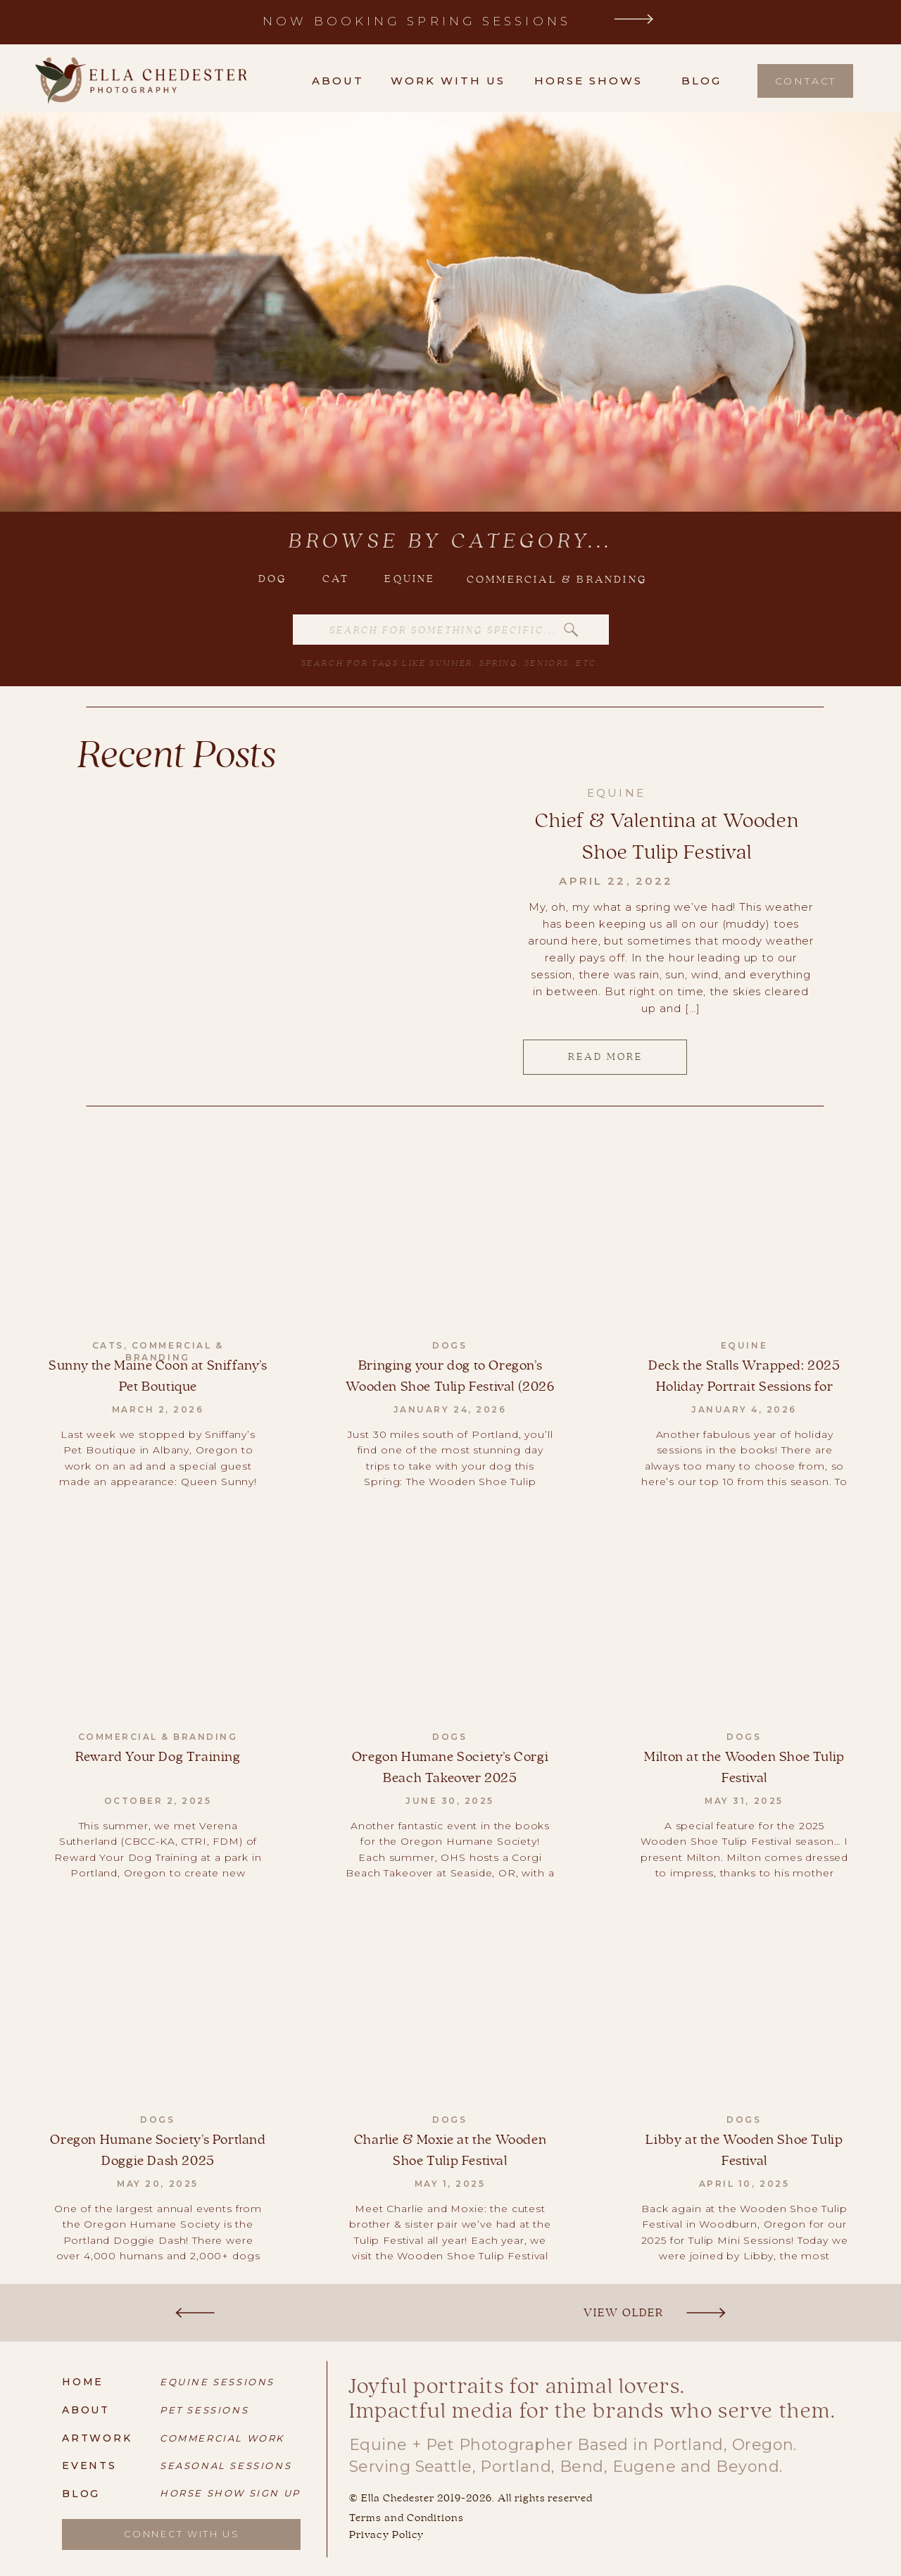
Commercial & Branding (174, 1351)
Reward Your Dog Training (157, 1757)
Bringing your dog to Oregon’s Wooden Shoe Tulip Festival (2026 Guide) (450, 1386)
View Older (624, 2312)
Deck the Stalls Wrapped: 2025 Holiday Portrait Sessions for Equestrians (744, 1386)
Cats (108, 1345)
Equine (616, 793)
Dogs (449, 1345)
